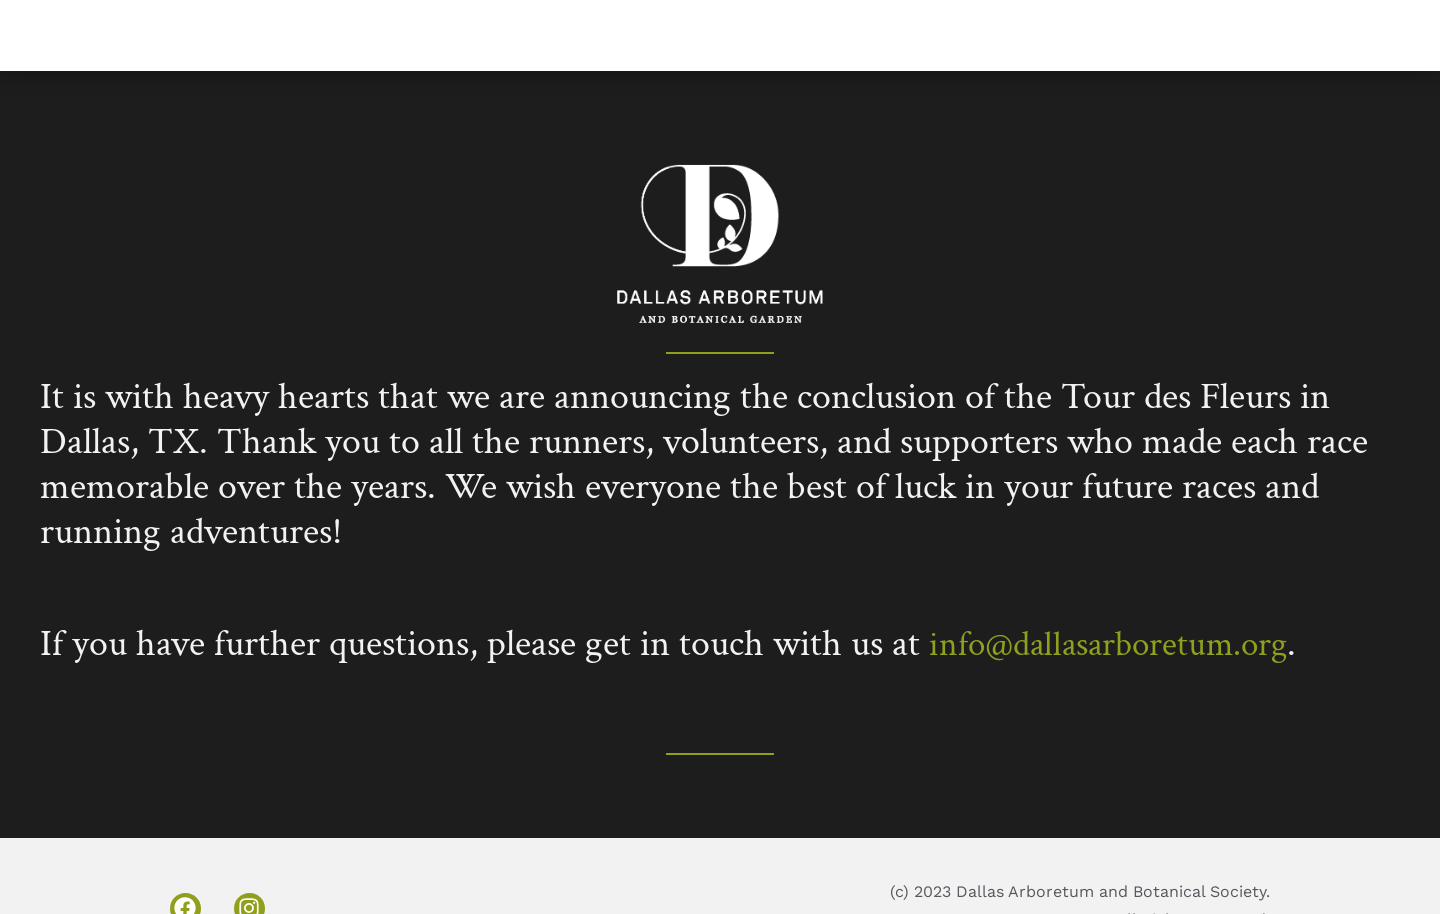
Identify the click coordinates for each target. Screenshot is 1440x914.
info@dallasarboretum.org (1124, 643)
